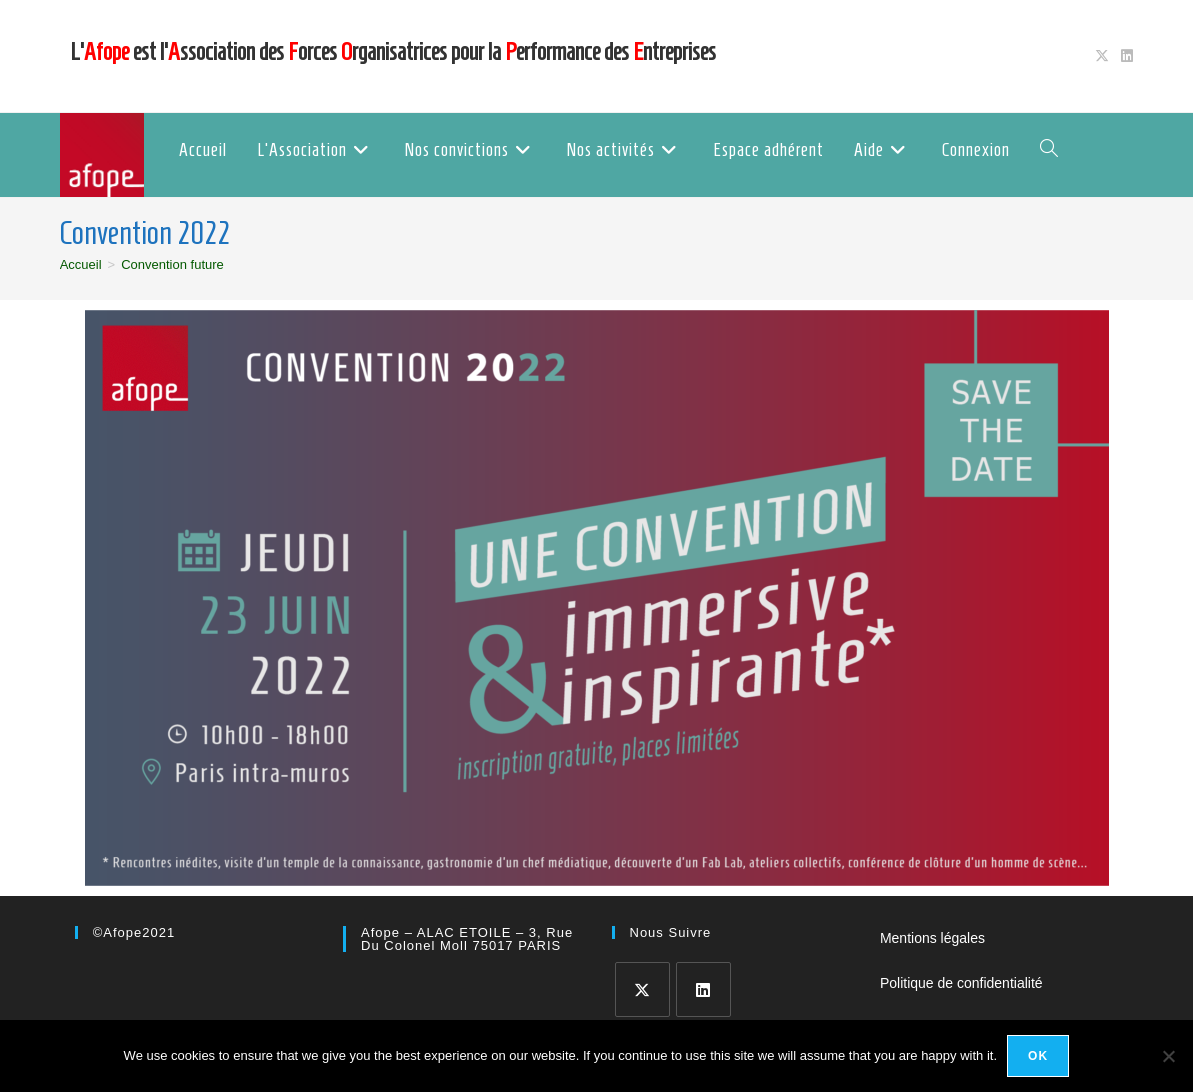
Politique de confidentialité (961, 983)
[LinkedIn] (703, 989)
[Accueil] (81, 264)
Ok (1038, 1056)
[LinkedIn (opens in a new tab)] (1124, 56)
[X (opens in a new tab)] (1102, 56)
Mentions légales (932, 938)
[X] (642, 989)
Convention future (172, 264)
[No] (1168, 1056)
